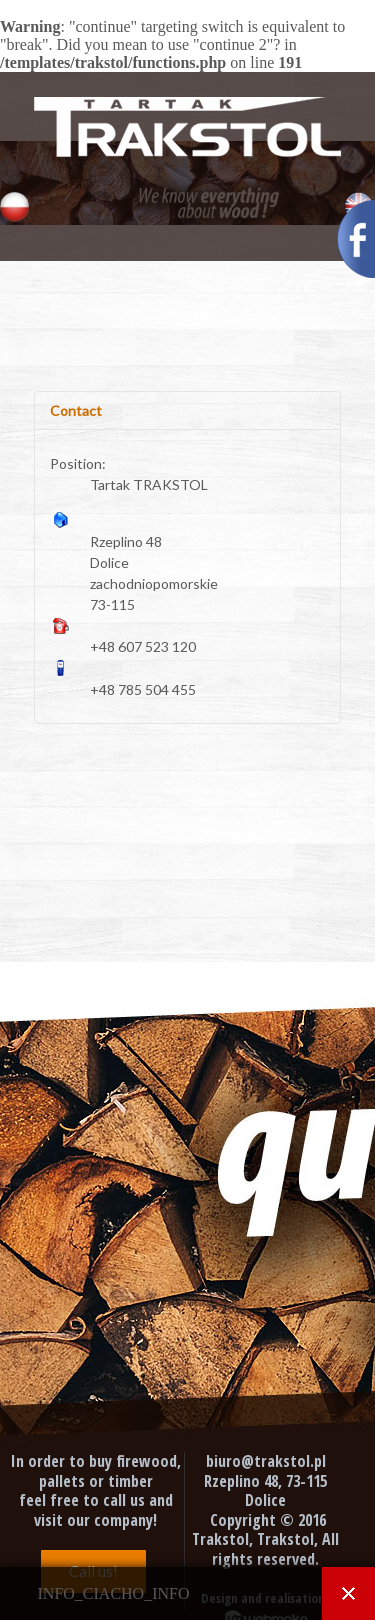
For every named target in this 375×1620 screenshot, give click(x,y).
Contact (76, 410)
